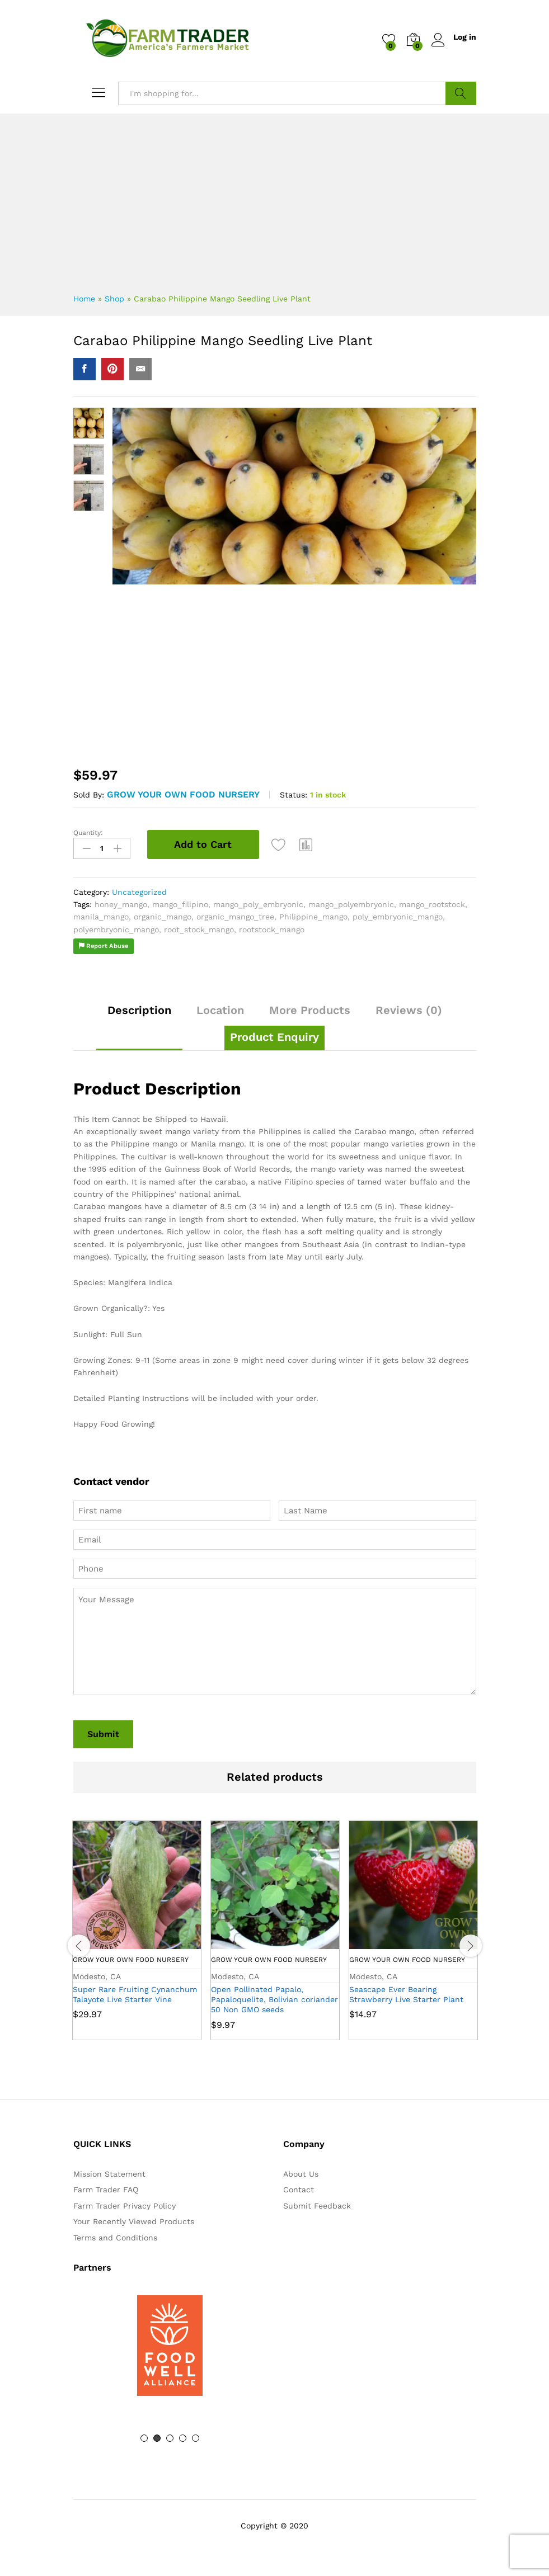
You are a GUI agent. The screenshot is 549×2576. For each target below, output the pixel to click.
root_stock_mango (199, 928)
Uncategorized (139, 890)
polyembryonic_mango (116, 928)
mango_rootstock (432, 903)
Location (220, 1009)
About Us (300, 2173)
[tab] (139, 1014)
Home (84, 298)
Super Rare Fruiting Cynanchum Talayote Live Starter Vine (135, 1993)
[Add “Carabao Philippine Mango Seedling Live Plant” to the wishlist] (279, 844)
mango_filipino (180, 903)
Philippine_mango (313, 916)
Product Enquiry (274, 1036)
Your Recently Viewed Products (133, 2220)
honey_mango (121, 903)
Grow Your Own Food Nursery (183, 794)
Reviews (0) (409, 1009)
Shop (114, 298)
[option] (137, 1938)
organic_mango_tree (235, 916)
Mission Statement (109, 2173)
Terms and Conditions (115, 2236)
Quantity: (88, 832)
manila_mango (101, 916)
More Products (309, 1009)
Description (139, 1009)
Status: (293, 794)
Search (460, 93)
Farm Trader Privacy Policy (124, 2205)
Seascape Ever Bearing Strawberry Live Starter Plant (406, 1993)
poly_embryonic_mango (398, 916)
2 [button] (157, 2437)
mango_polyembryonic (351, 903)
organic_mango (162, 916)
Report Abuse (103, 945)
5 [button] (195, 2437)
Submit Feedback (317, 2205)
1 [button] (144, 2437)
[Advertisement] (274, 197)
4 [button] (182, 2437)
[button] (307, 844)
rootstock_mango (271, 928)
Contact (298, 2189)
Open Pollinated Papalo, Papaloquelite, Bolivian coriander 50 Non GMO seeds (274, 1998)
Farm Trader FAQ (105, 2189)
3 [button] (169, 2437)
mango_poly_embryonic (258, 903)
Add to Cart (203, 844)
